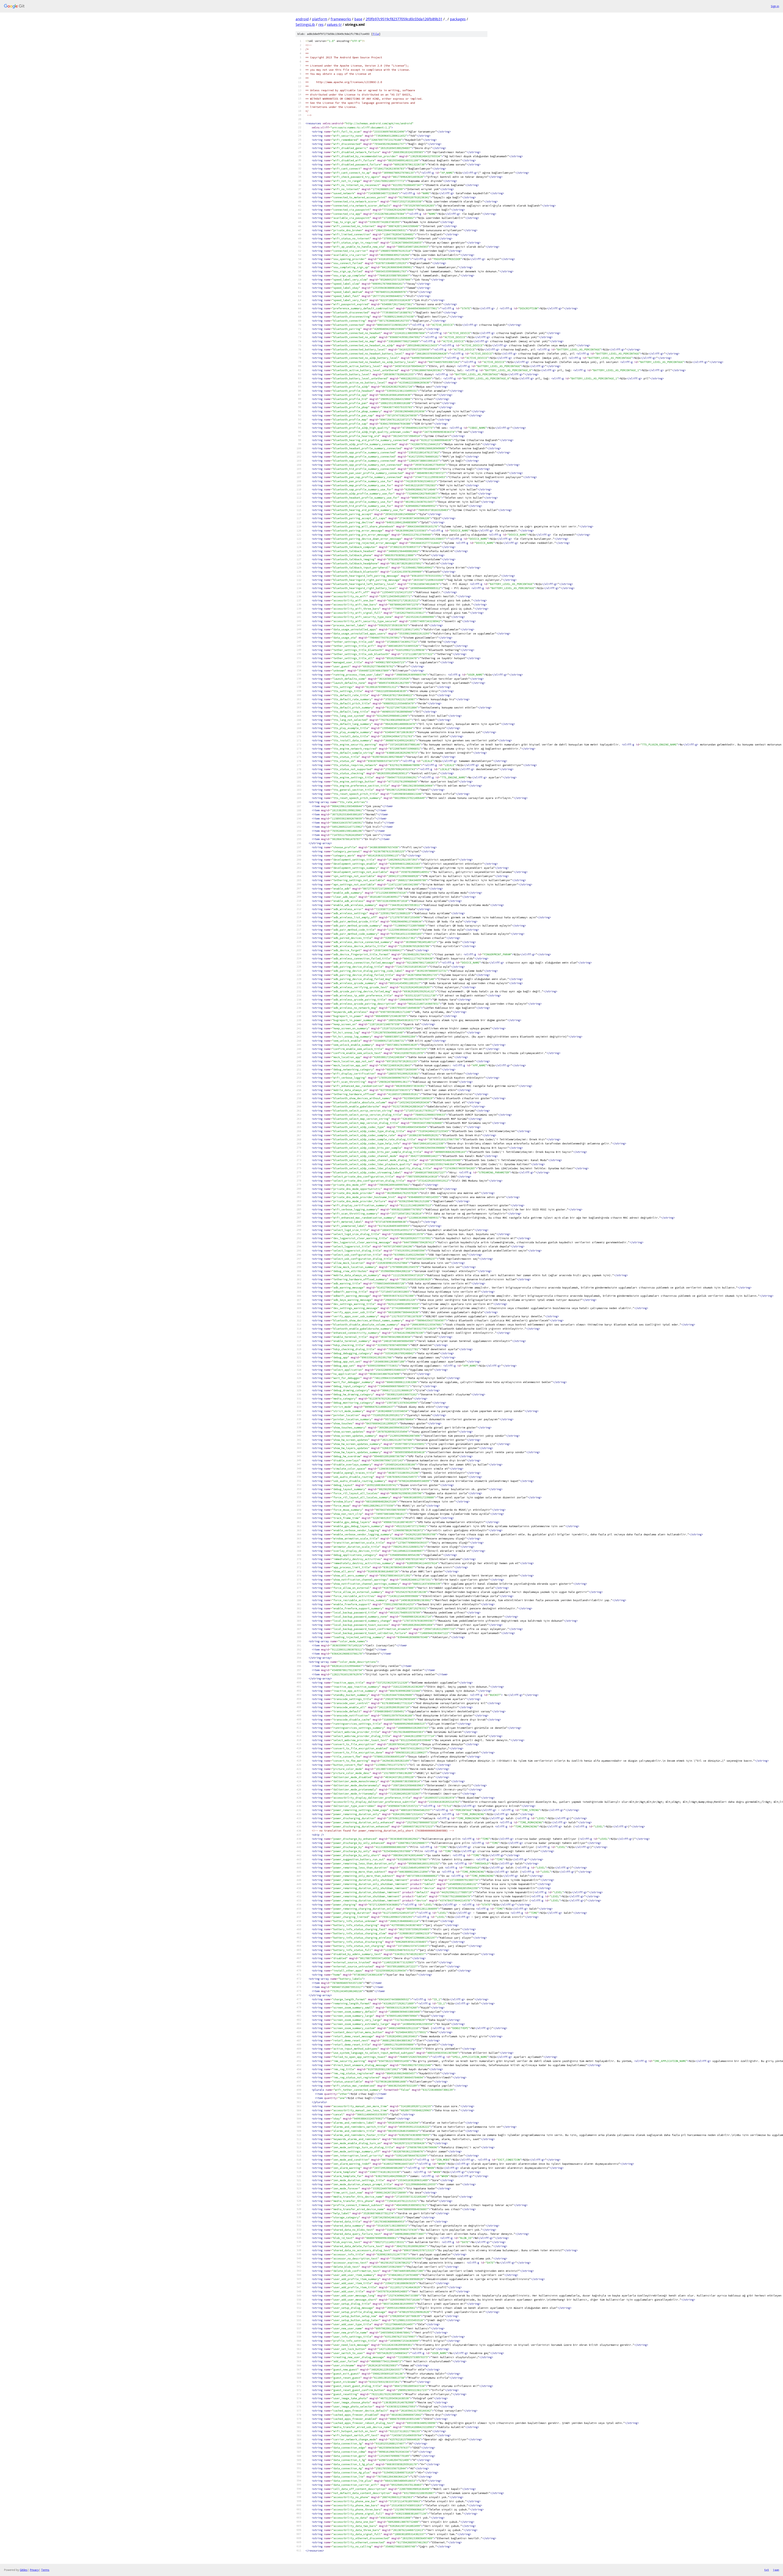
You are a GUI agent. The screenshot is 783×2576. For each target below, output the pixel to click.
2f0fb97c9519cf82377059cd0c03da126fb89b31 (404, 19)
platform (319, 19)
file (376, 34)
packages (458, 19)
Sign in (775, 6)
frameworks (341, 19)
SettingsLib (305, 24)
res (321, 24)
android (302, 19)
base (358, 19)
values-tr (334, 24)
